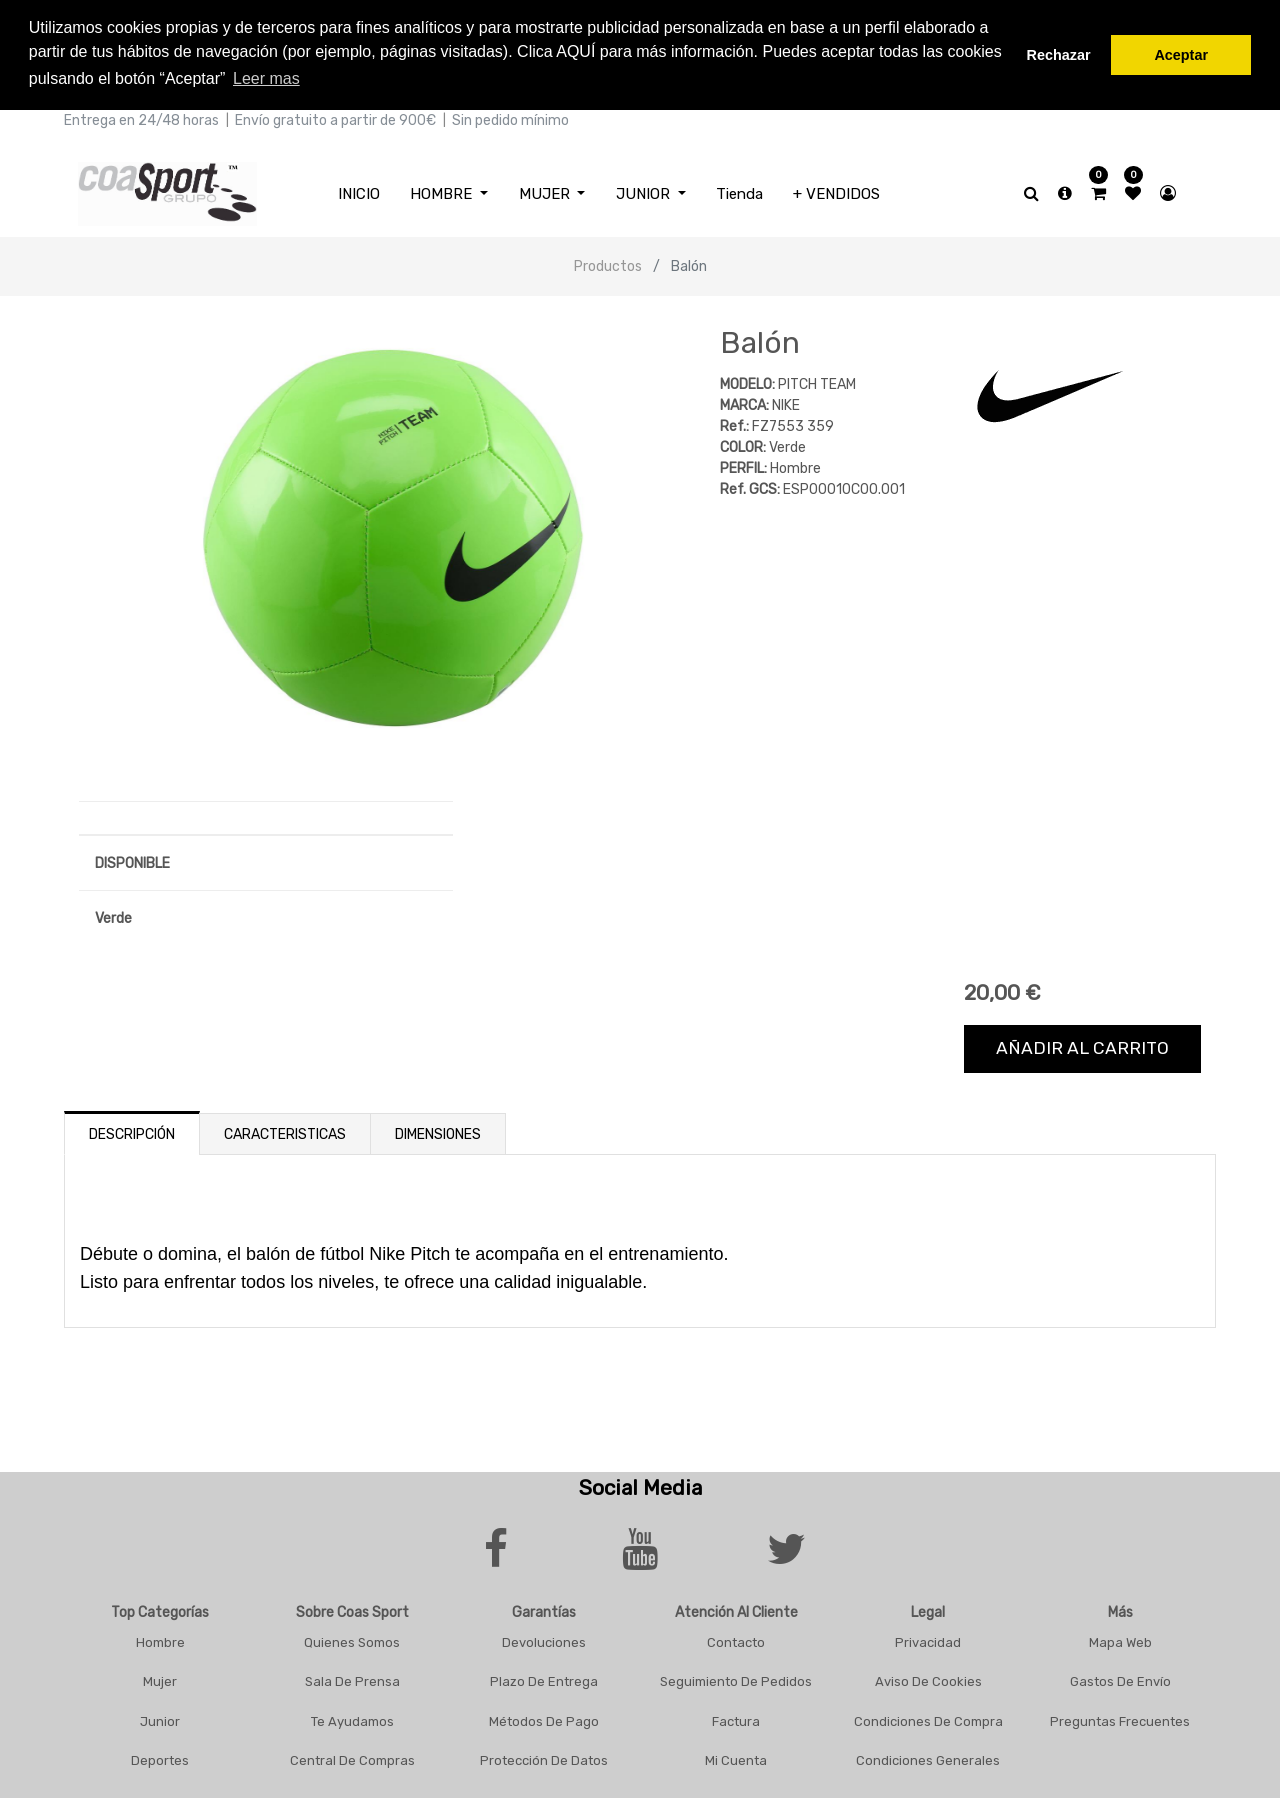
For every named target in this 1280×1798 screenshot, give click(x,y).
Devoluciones (544, 1638)
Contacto (736, 1638)
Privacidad (928, 1638)
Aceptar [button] (1181, 55)
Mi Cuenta (736, 1757)
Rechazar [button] (1059, 55)
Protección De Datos (544, 1757)
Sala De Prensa (352, 1678)
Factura (736, 1717)
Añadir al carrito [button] (1082, 1045)
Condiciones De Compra (928, 1717)
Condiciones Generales (928, 1757)
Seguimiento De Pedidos (736, 1678)
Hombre (160, 1638)
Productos (608, 263)
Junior (160, 1717)
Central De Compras (352, 1757)
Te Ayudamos (352, 1717)
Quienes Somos (352, 1638)
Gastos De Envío (1120, 1678)
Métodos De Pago (544, 1717)
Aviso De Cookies (928, 1678)
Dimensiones (438, 1130)
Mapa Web (1120, 1638)
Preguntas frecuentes (1120, 1717)
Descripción (132, 1130)
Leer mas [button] (266, 78)
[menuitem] (359, 190)
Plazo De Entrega (544, 1678)
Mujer (160, 1678)
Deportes (160, 1757)
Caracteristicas (285, 1130)
